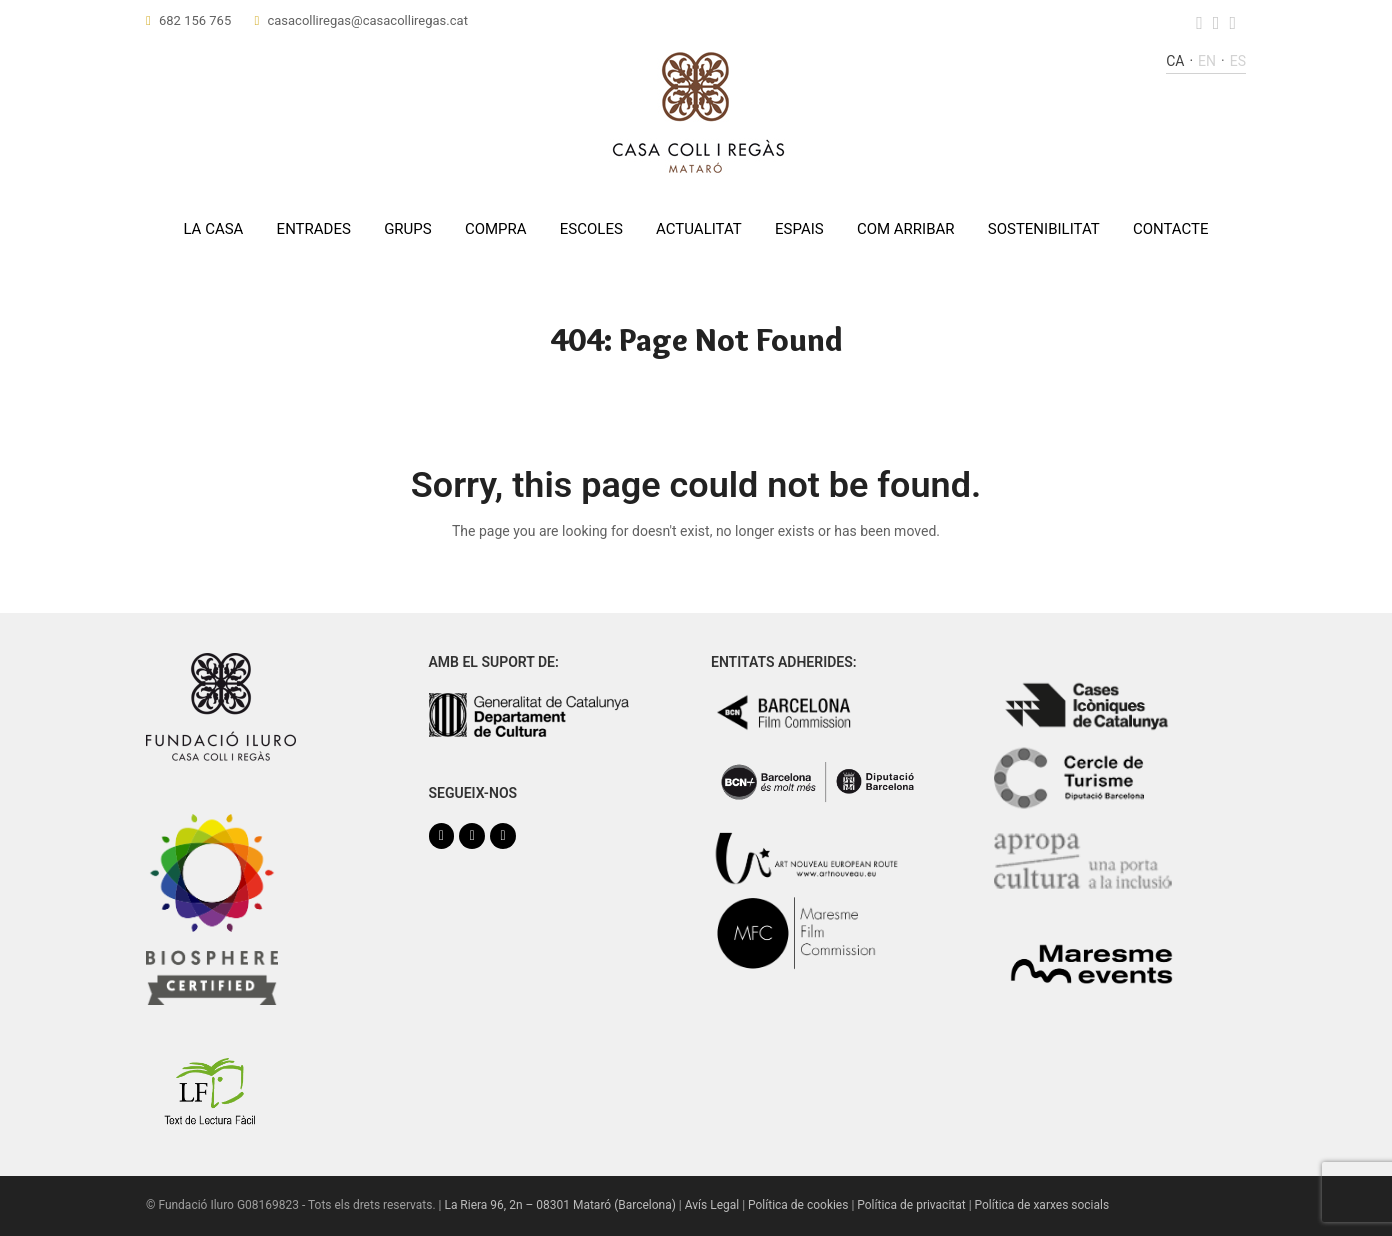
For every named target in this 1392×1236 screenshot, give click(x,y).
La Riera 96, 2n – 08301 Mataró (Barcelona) (559, 1205)
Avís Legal (712, 1205)
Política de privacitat (911, 1205)
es (1238, 61)
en (1207, 61)
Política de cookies (798, 1205)
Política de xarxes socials (1042, 1205)
